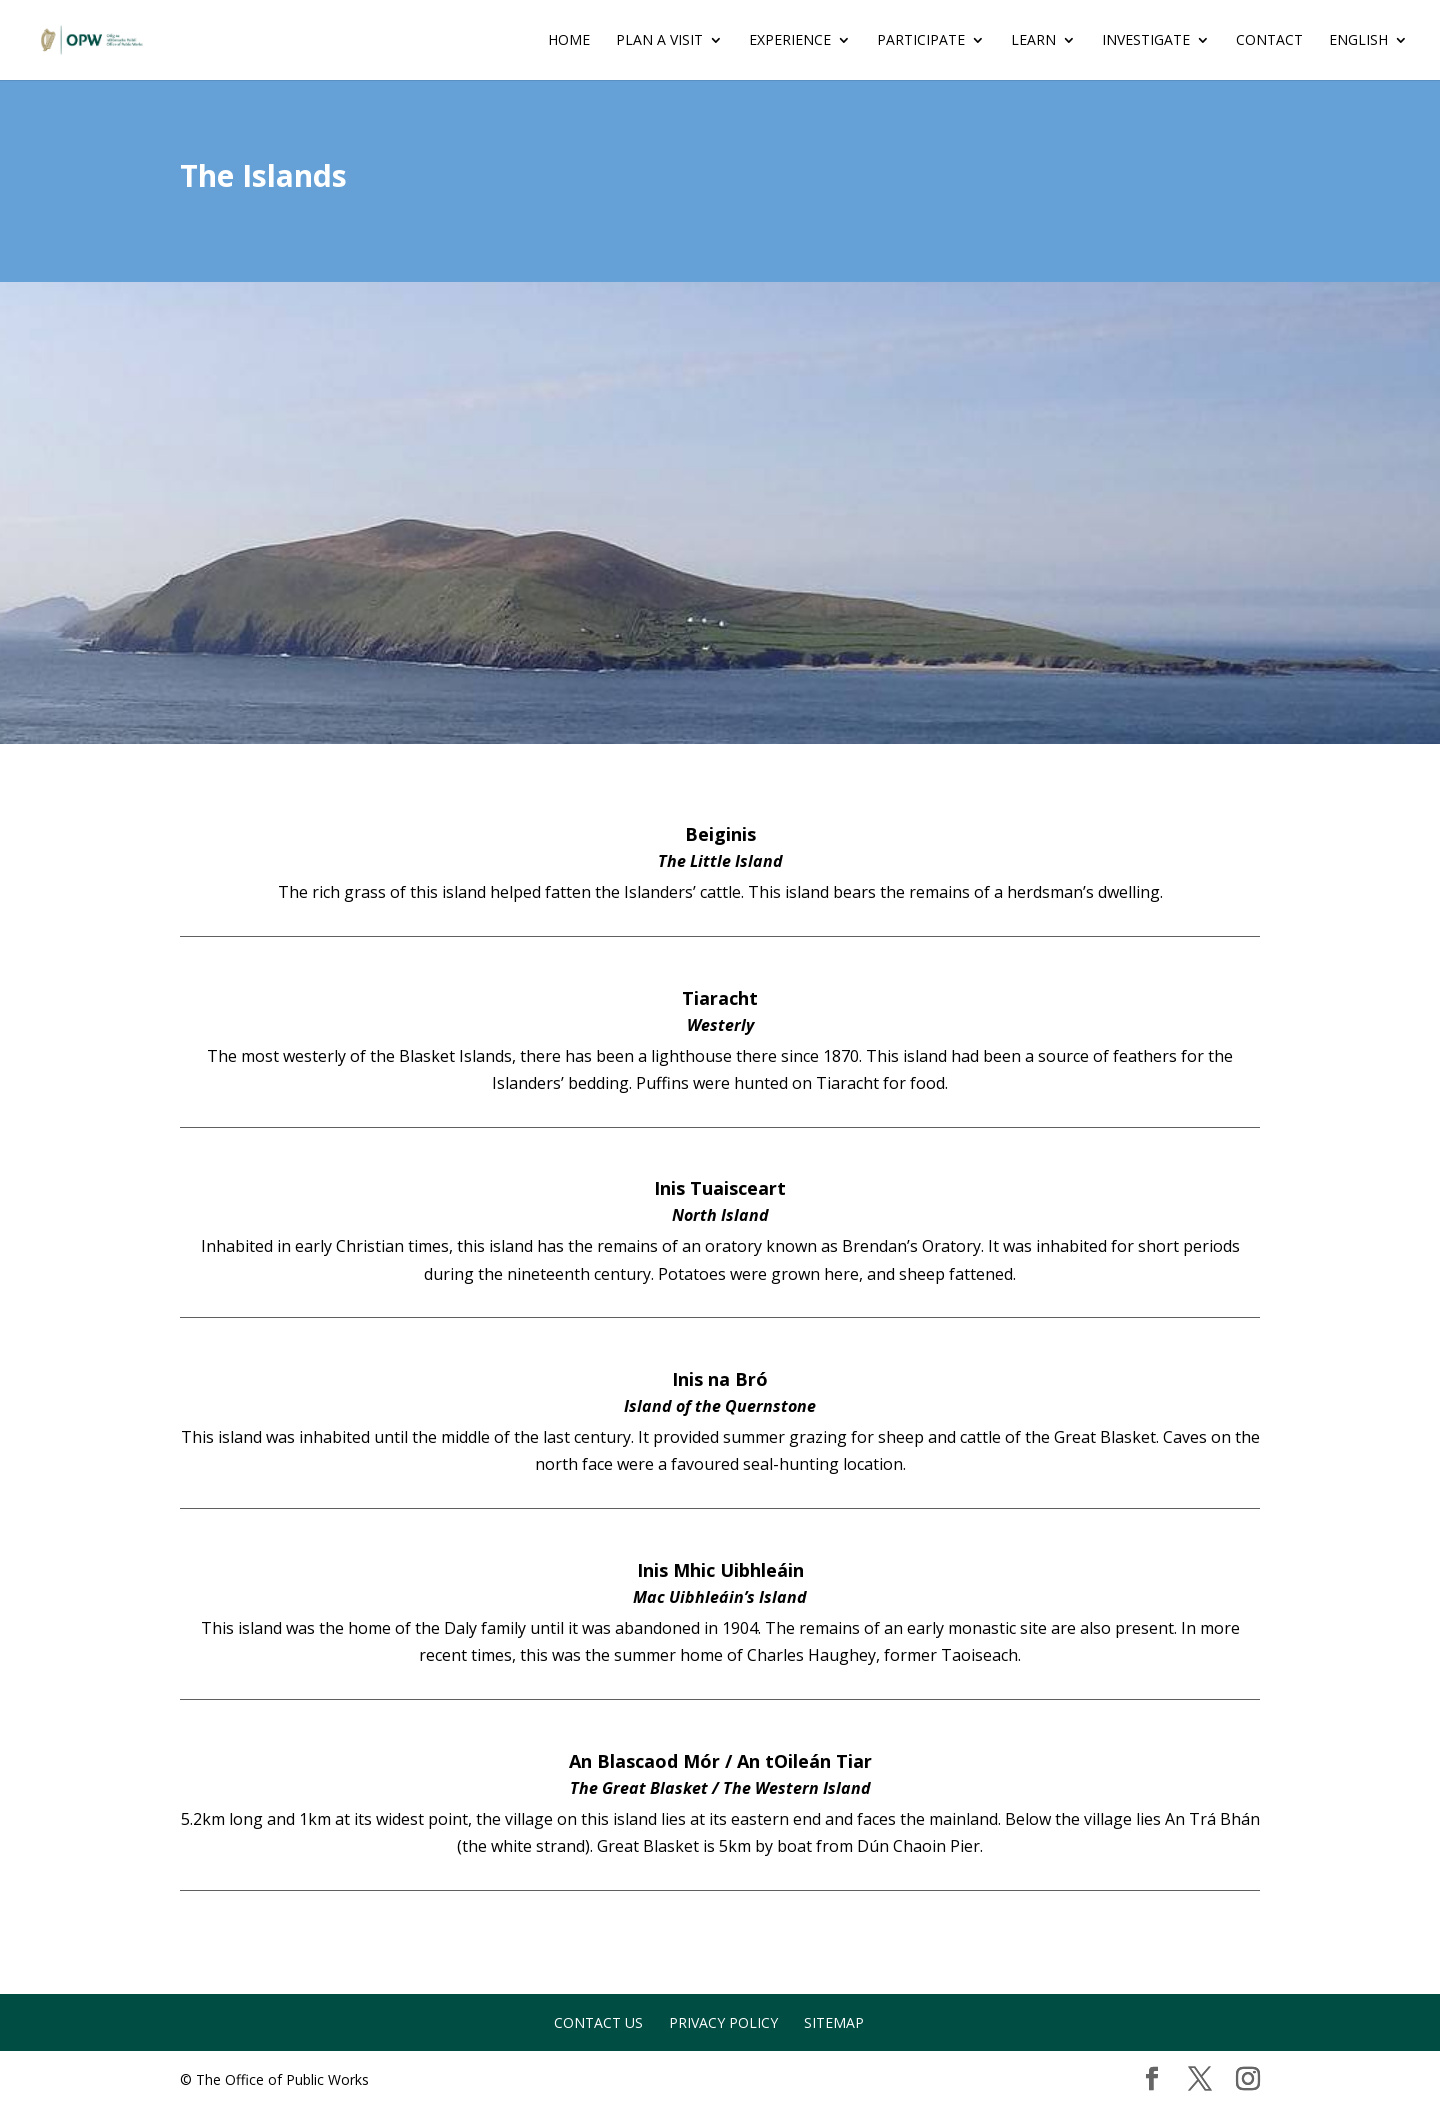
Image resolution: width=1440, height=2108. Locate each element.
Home (569, 41)
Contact (1269, 41)
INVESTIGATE (1146, 41)
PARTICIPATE (921, 41)
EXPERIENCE (790, 41)
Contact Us (598, 2022)
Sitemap (834, 2022)
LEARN (1033, 41)
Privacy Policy (723, 2022)
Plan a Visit (659, 41)
